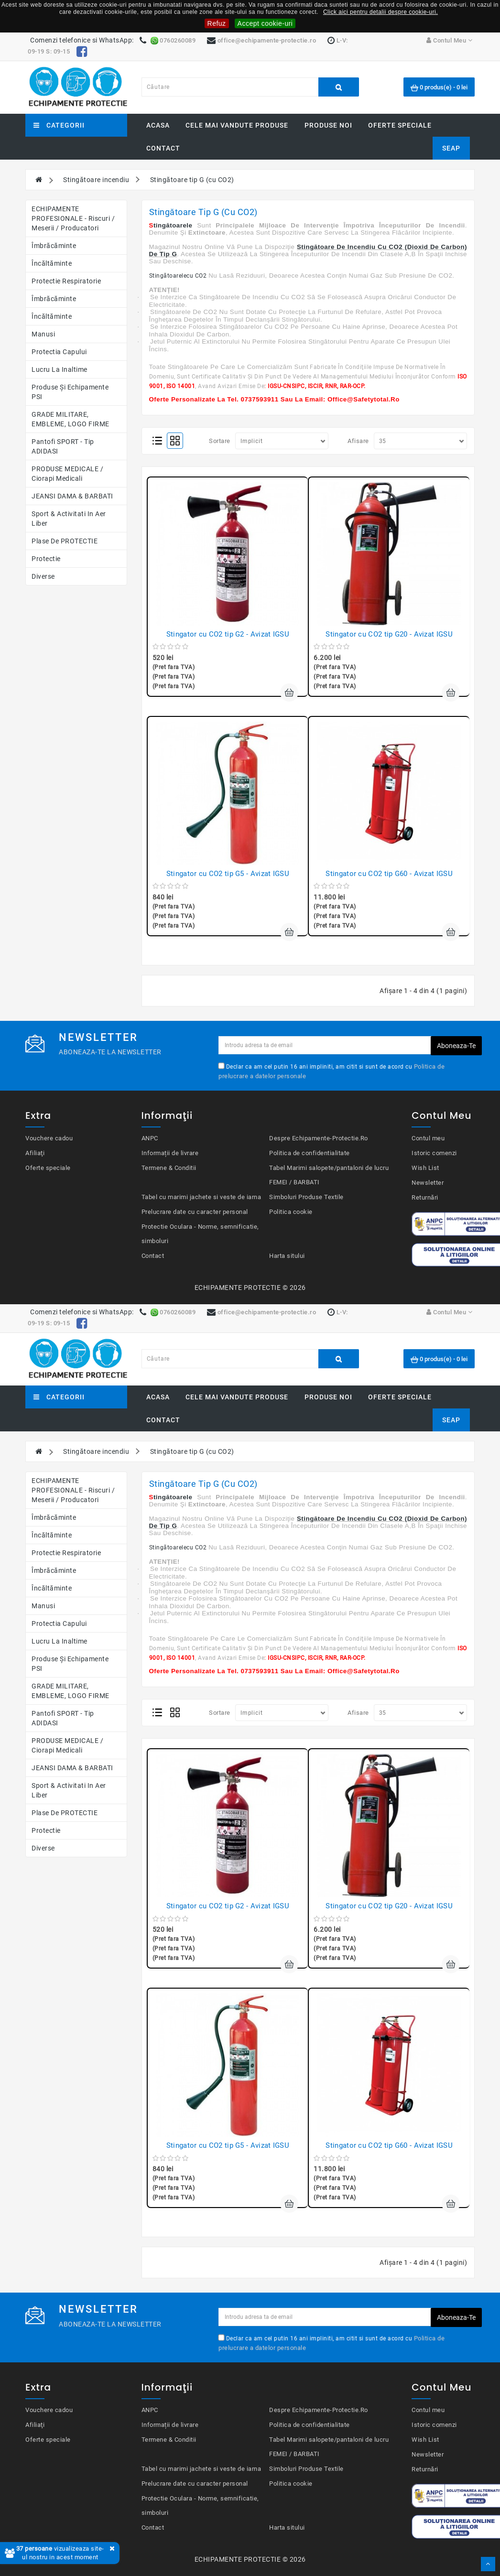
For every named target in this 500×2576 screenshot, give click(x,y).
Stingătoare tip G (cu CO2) (192, 180)
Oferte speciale (400, 125)
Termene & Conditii (168, 1167)
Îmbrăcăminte (54, 245)
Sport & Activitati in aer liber (69, 518)
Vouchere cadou (49, 1138)
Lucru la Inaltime (59, 369)
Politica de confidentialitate (309, 1153)
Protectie (46, 559)
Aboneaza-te (456, 1046)
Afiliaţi (34, 1153)
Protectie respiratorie (66, 281)
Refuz (216, 23)
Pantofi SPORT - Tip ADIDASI (63, 446)
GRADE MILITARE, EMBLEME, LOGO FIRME (70, 419)
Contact (163, 148)
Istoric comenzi (434, 1153)
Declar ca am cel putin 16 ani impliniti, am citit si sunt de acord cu (331, 1071)
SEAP (451, 148)
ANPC (149, 1138)
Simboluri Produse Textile (306, 1197)
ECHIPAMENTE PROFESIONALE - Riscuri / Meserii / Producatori (73, 218)
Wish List (425, 1167)
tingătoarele (173, 225)
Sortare (219, 440)
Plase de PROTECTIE (65, 541)
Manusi (43, 334)
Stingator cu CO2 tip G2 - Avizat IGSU (227, 634)
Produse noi (328, 125)
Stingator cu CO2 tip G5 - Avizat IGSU (227, 874)
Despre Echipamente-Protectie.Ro (318, 1138)
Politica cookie (291, 1211)
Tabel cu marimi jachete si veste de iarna (201, 1197)
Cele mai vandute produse (236, 125)
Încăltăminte (52, 263)
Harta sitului (287, 1255)
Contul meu (428, 1138)
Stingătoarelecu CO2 (178, 275)
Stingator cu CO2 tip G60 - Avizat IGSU (389, 874)
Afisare (358, 440)
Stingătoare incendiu (96, 180)
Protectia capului (59, 352)
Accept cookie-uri (265, 23)
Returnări (425, 1197)
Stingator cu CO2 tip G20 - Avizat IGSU (389, 634)
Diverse (43, 576)
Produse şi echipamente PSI (70, 391)
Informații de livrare (170, 1153)
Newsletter (428, 1182)
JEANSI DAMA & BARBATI (72, 496)
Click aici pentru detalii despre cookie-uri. (380, 12)
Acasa (158, 125)
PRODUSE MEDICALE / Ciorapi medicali (67, 473)
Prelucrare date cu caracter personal (194, 1211)
